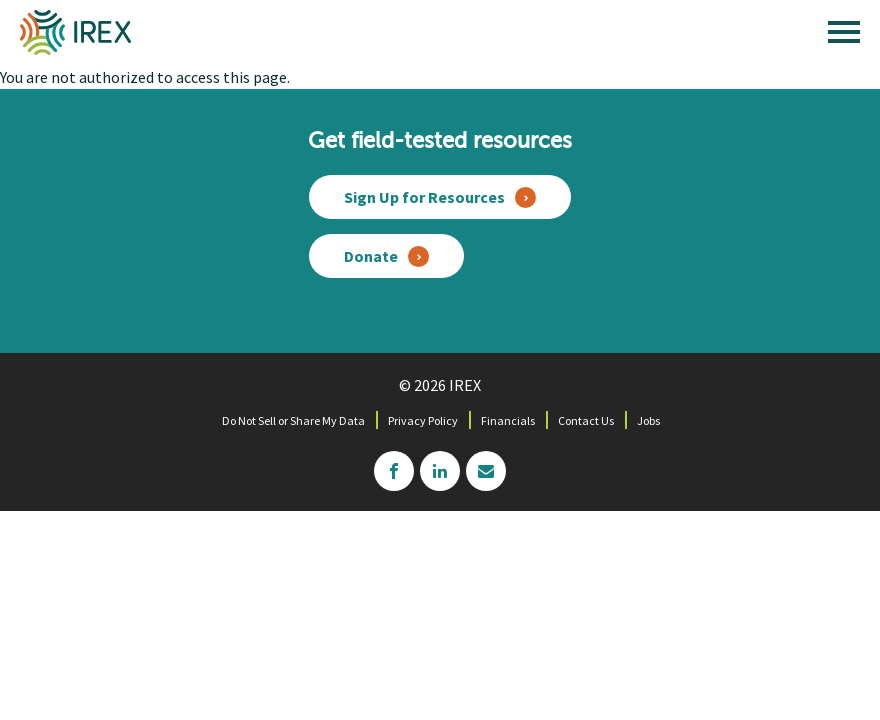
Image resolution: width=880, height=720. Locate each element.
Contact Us (586, 420)
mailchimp (486, 471)
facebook (394, 471)
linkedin (440, 471)
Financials (508, 420)
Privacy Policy (423, 420)
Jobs (648, 420)
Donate (371, 256)
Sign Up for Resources (424, 197)
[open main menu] (844, 37)
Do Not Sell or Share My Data (293, 420)
